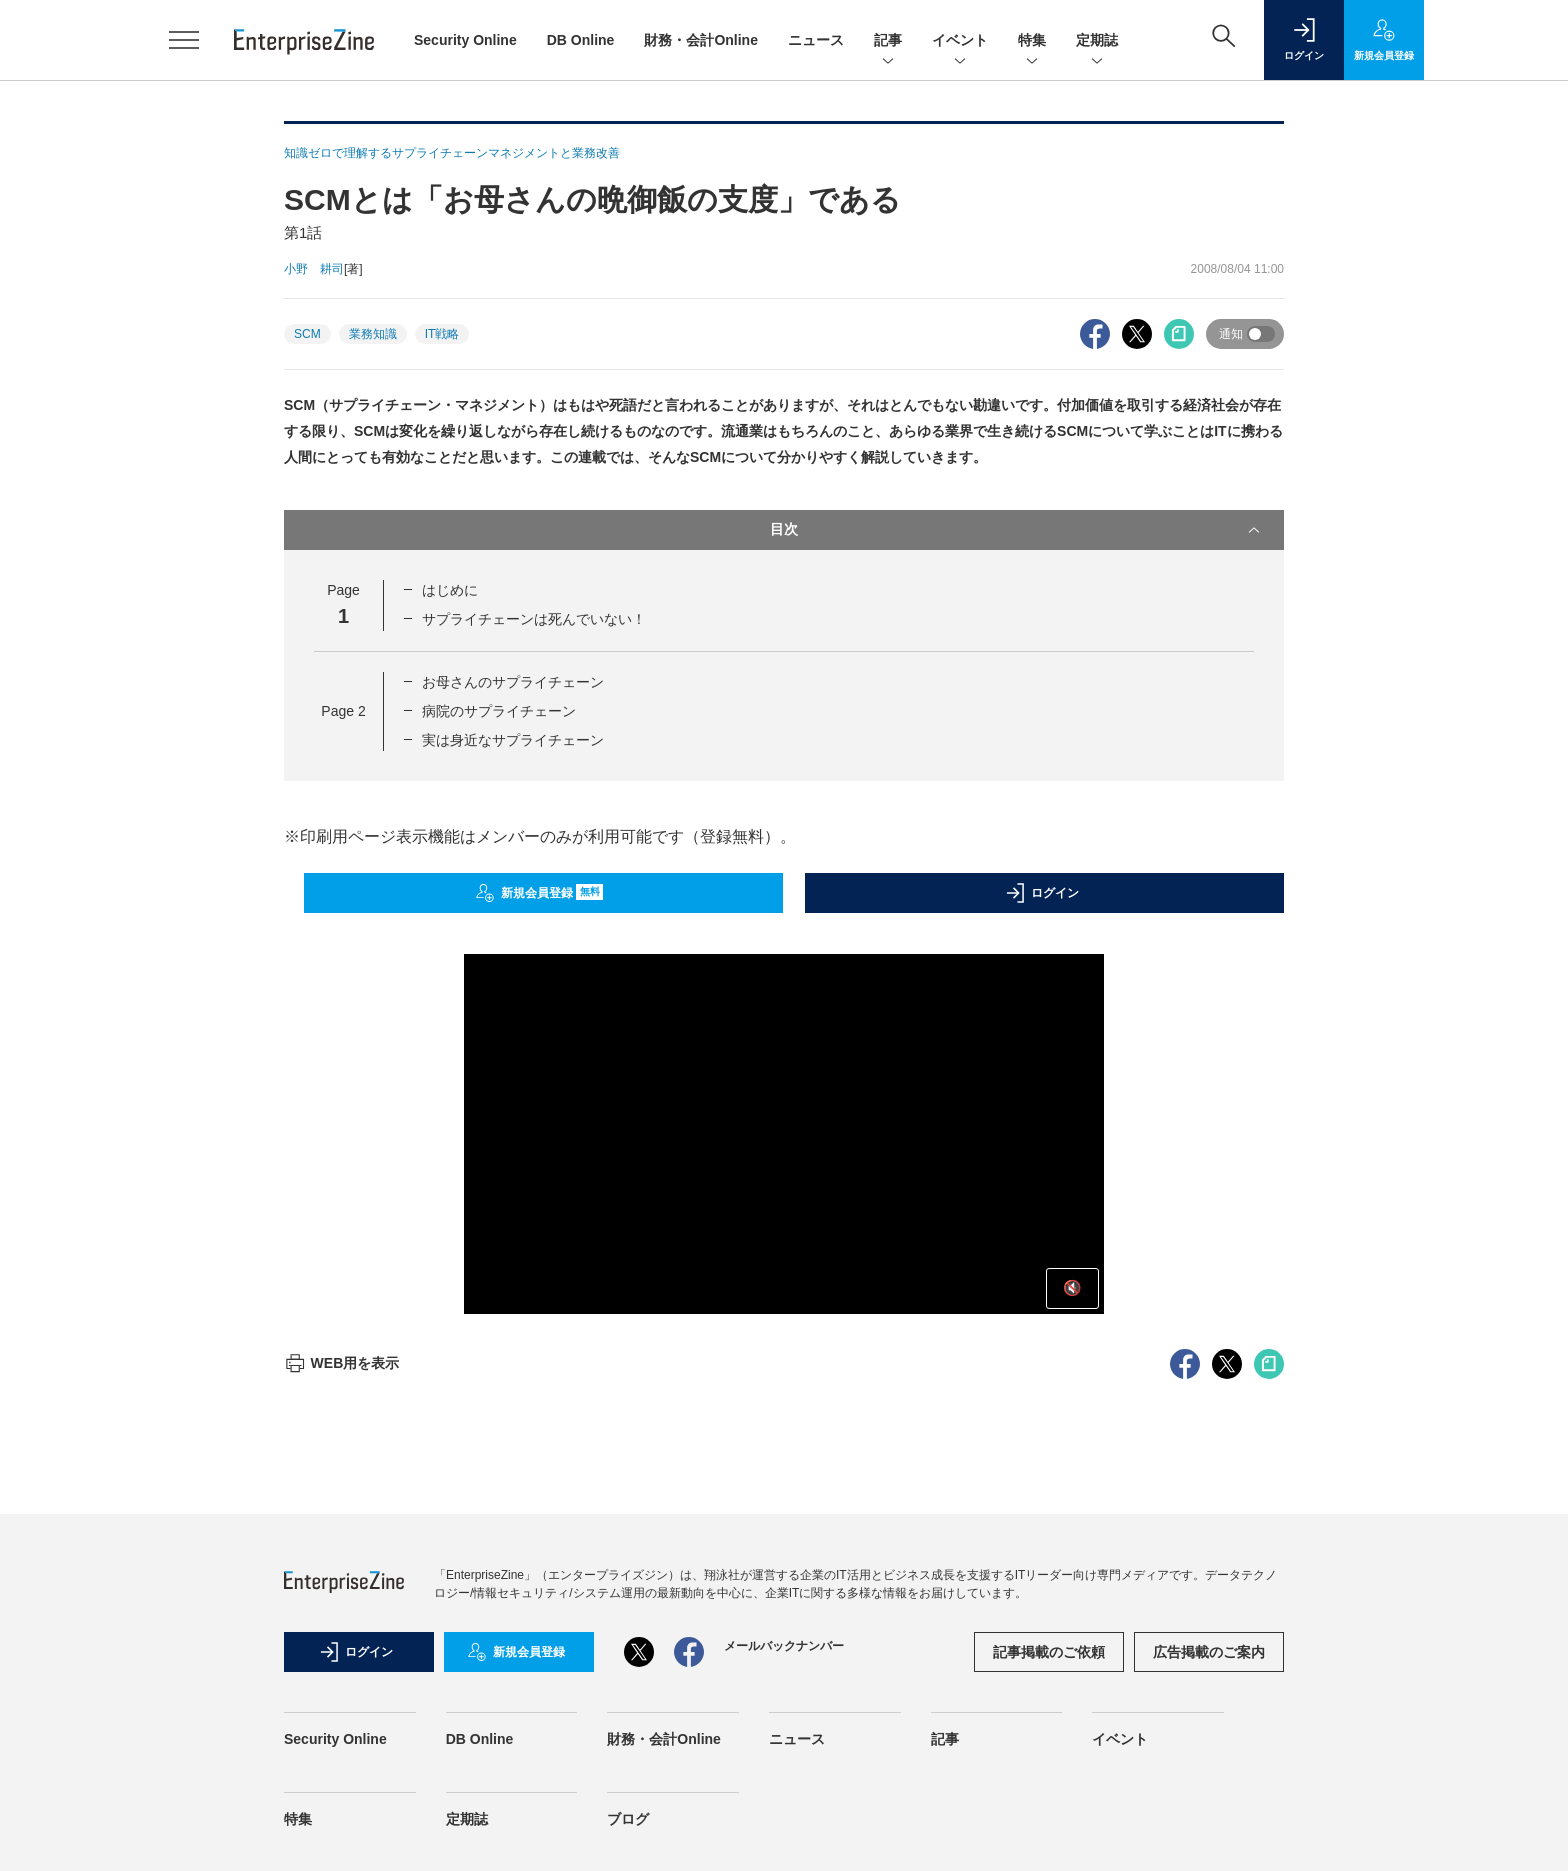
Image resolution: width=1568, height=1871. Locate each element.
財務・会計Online (701, 40)
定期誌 (1097, 41)
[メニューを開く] (184, 40)
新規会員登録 (539, 893)
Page (343, 711)
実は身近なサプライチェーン (513, 740)
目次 (1017, 530)
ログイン (1042, 893)
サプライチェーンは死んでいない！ (534, 619)
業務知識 (373, 334)
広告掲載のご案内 (1209, 1652)
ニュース (816, 40)
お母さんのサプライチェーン (513, 682)
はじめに (450, 590)
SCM (307, 334)
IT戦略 (442, 334)
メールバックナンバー (784, 1646)
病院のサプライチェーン (499, 711)
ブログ (628, 1819)
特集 (1032, 41)
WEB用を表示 (341, 1363)
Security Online (465, 40)
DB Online (581, 40)
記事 (888, 41)
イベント (960, 41)
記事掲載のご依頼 (1049, 1652)
